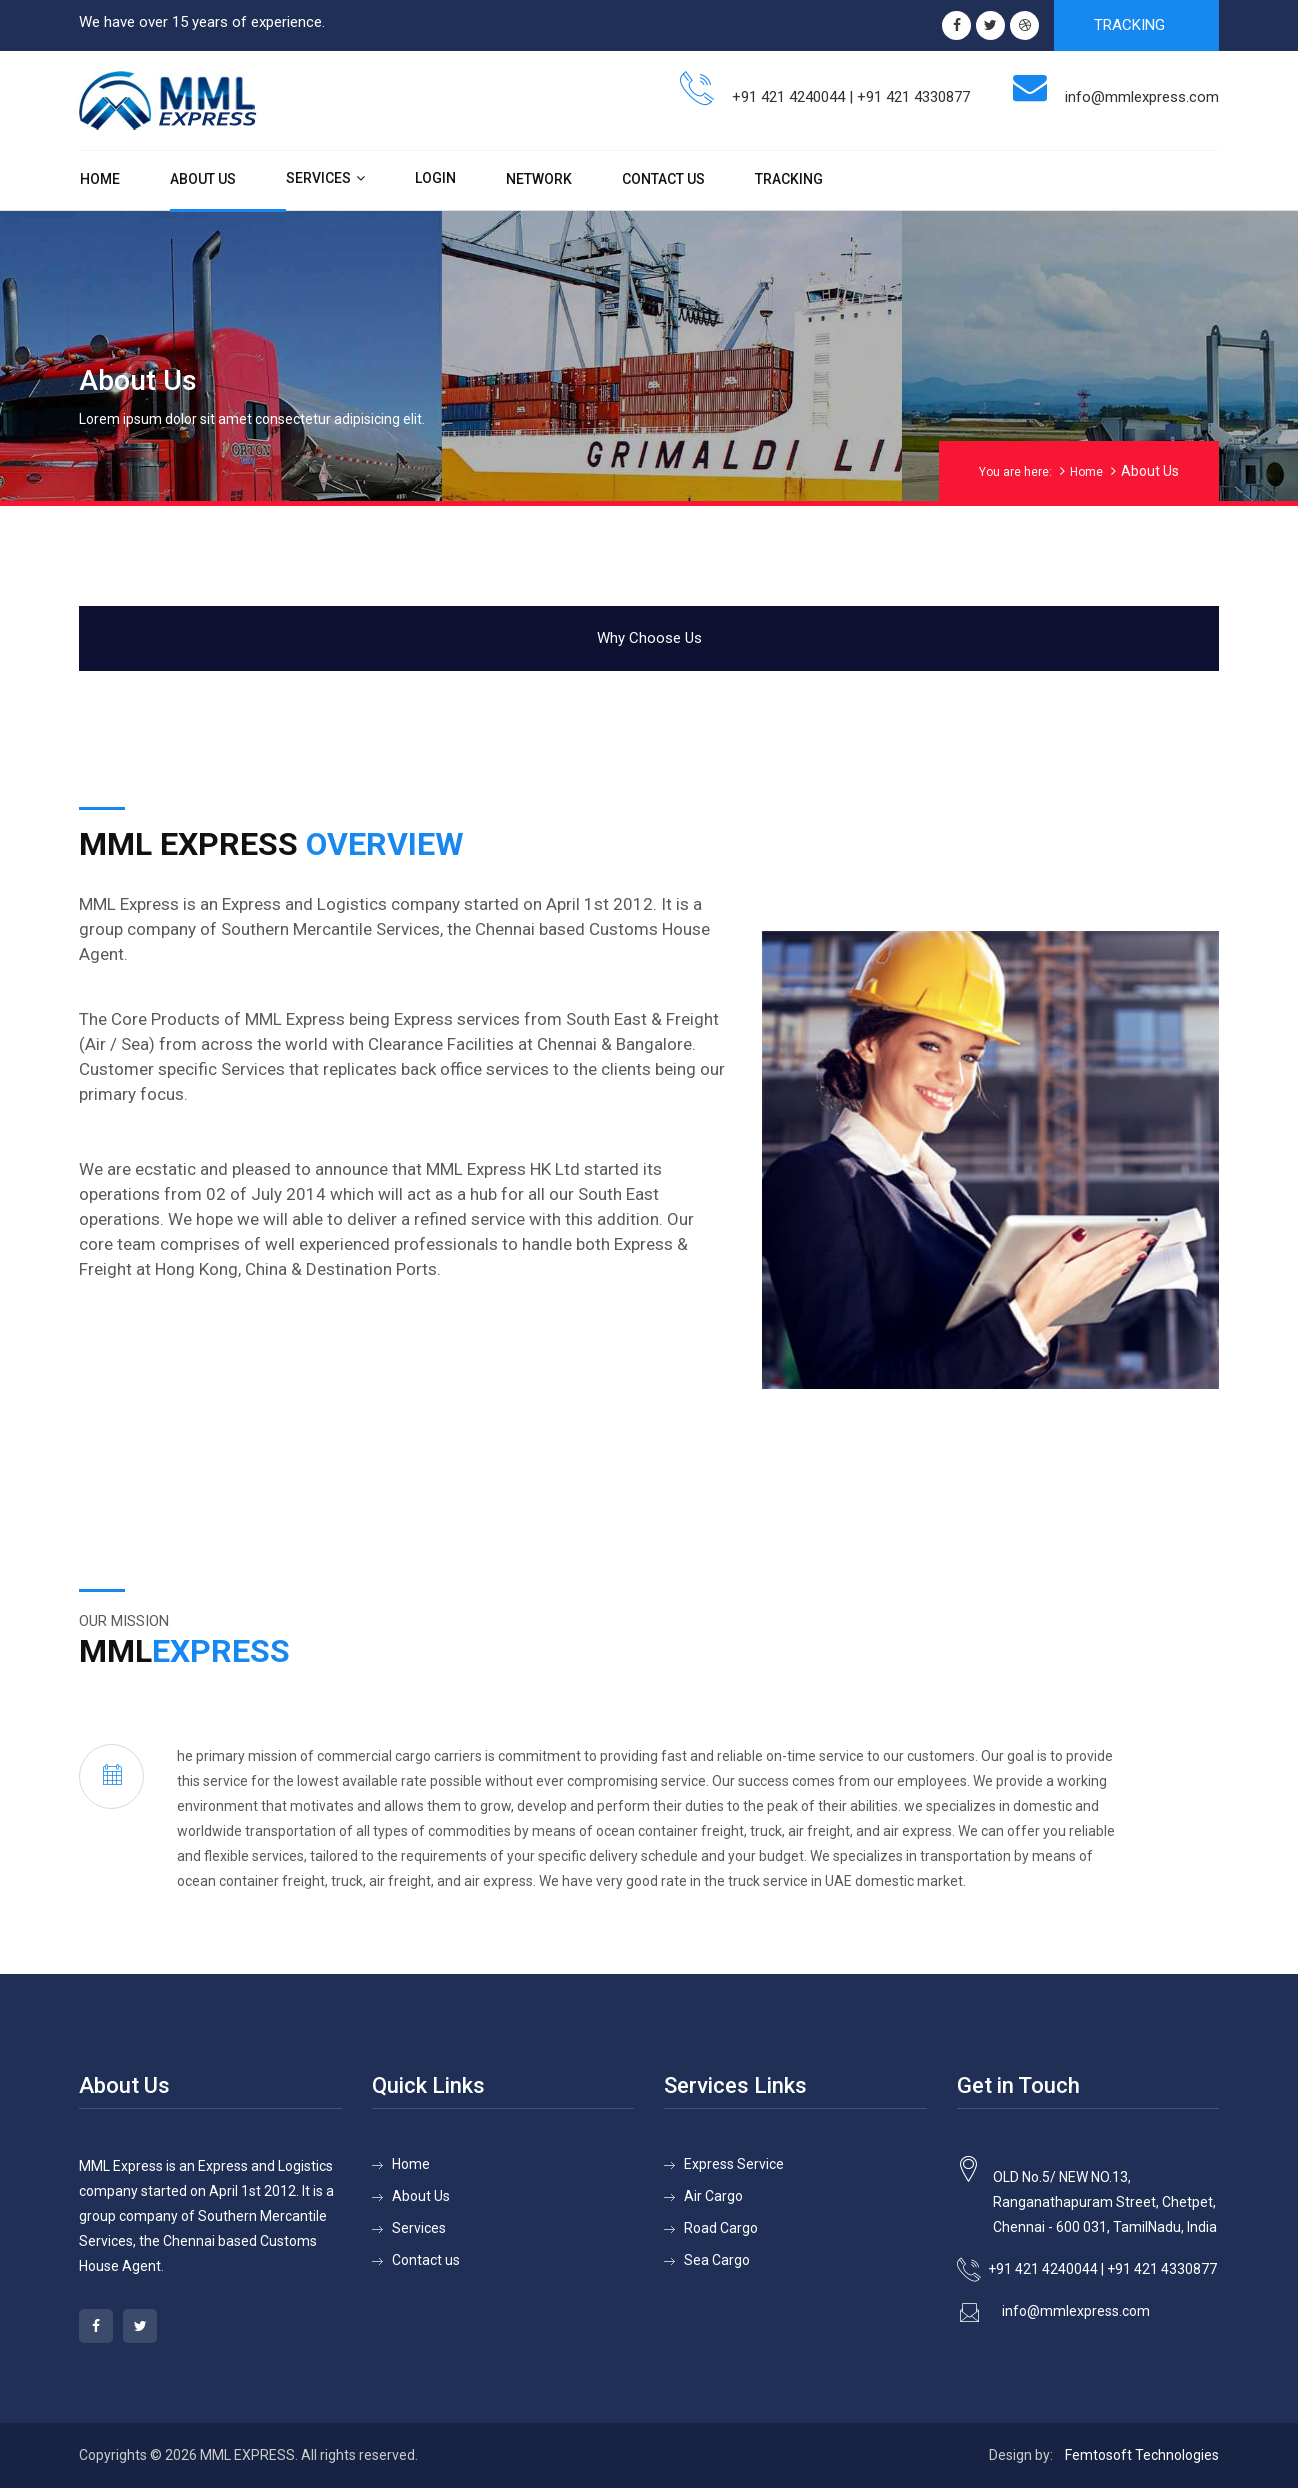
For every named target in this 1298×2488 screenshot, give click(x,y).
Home (100, 179)
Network (539, 179)
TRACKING (1129, 25)
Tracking (789, 179)
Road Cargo (721, 2228)
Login (435, 178)
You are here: (1015, 472)
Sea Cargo (717, 2260)
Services (318, 178)
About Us (203, 179)
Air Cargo (713, 2196)
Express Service (734, 2164)
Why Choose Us (649, 638)
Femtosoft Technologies (1142, 2455)
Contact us (426, 2260)
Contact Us (663, 179)
